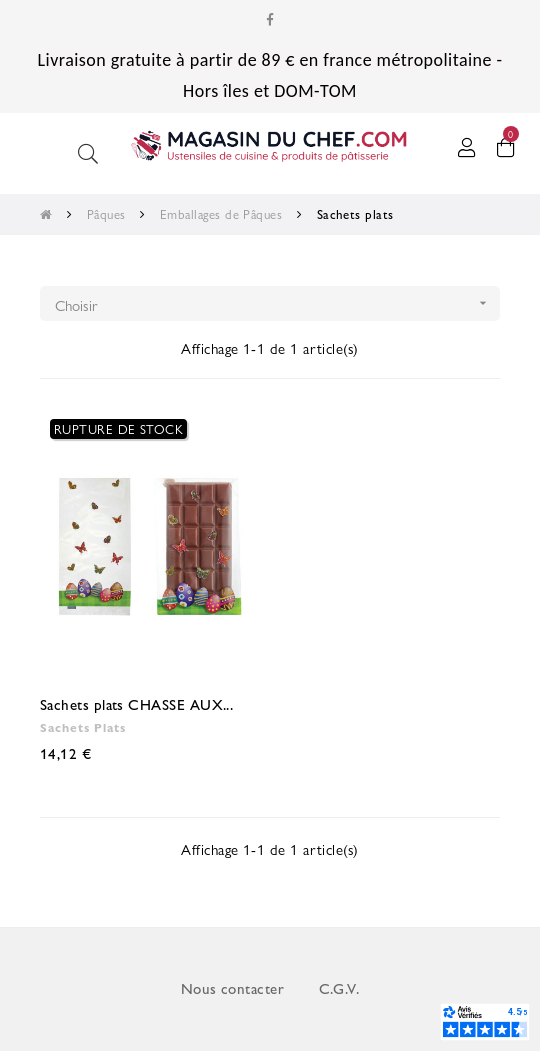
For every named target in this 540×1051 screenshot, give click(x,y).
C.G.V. (339, 988)
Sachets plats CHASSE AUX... (136, 703)
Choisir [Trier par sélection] (277, 303)
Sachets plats (83, 727)
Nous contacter (232, 988)
